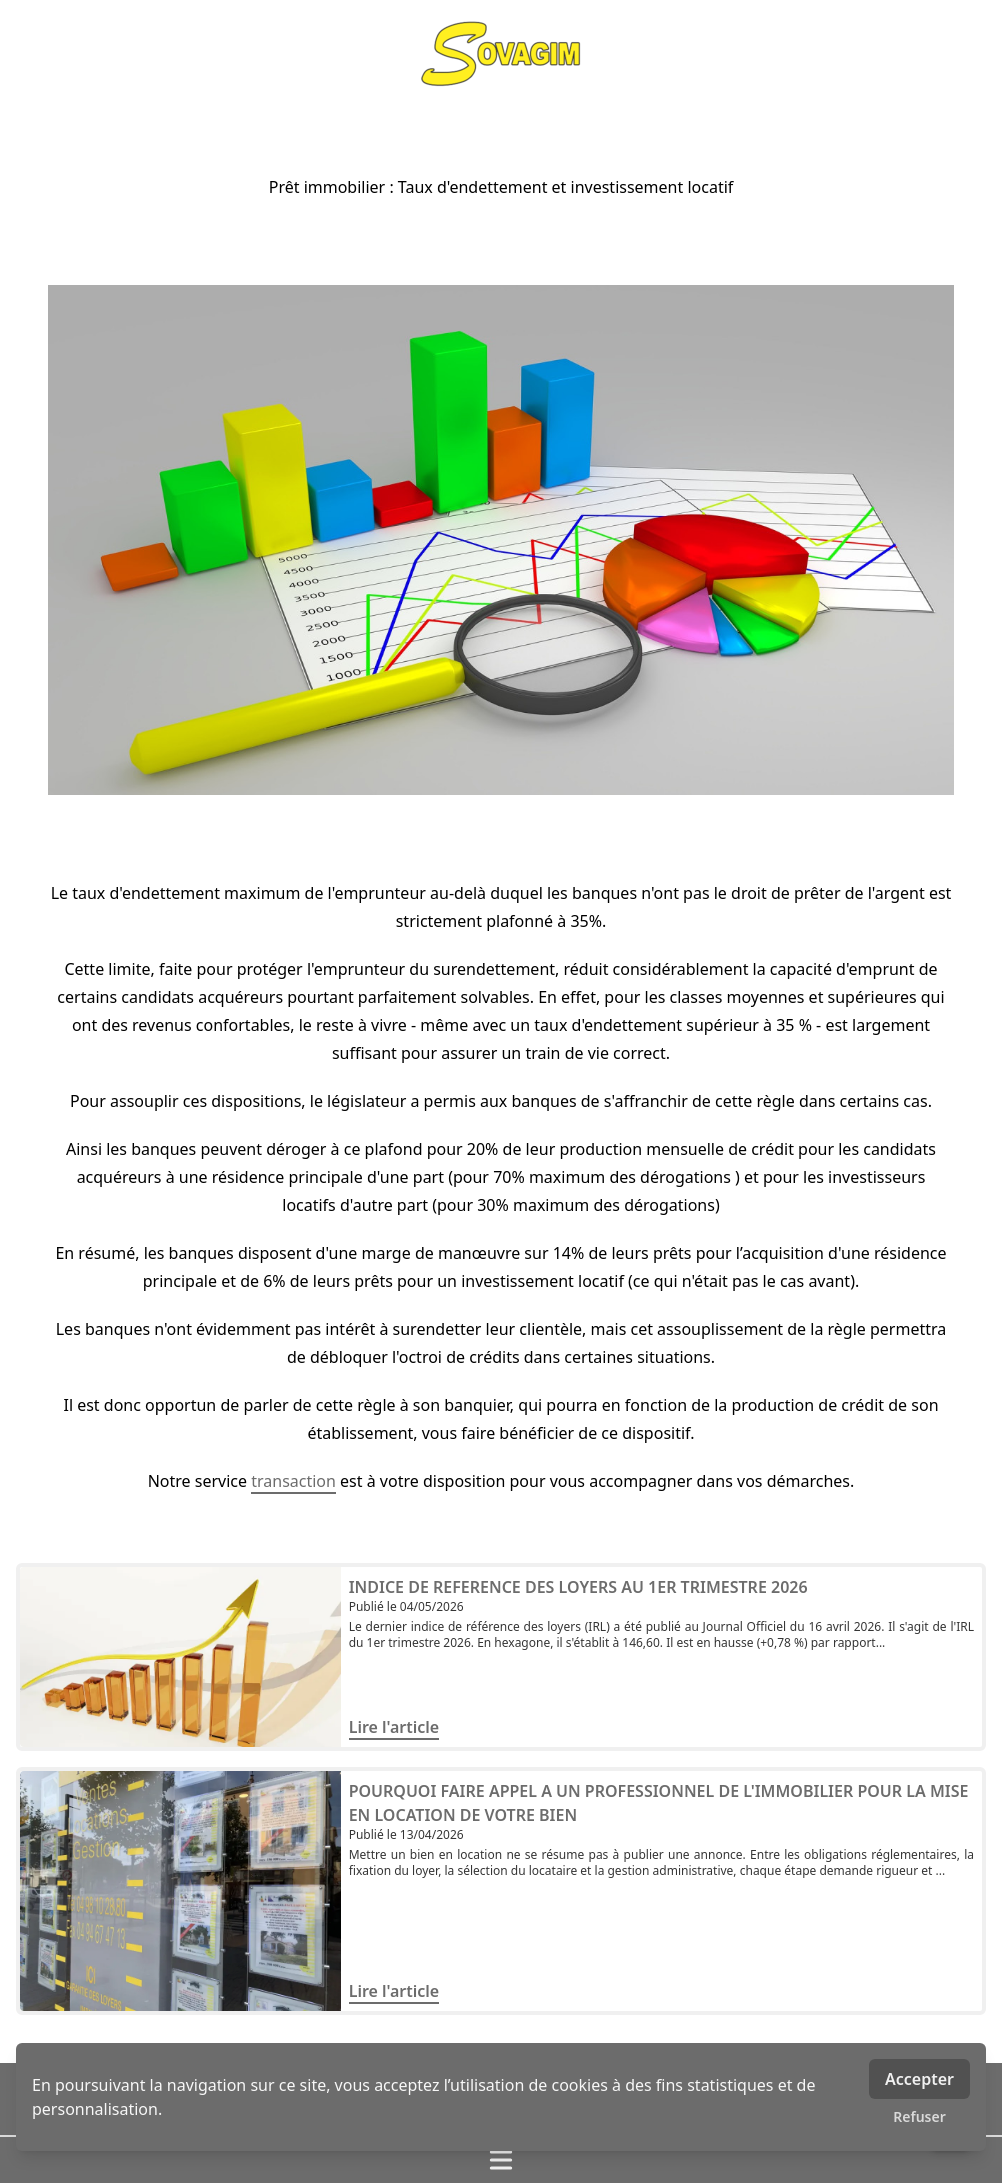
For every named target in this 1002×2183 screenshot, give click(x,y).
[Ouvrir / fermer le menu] (501, 2160)
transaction (293, 1481)
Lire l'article (394, 1727)
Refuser (919, 2116)
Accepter (919, 2079)
